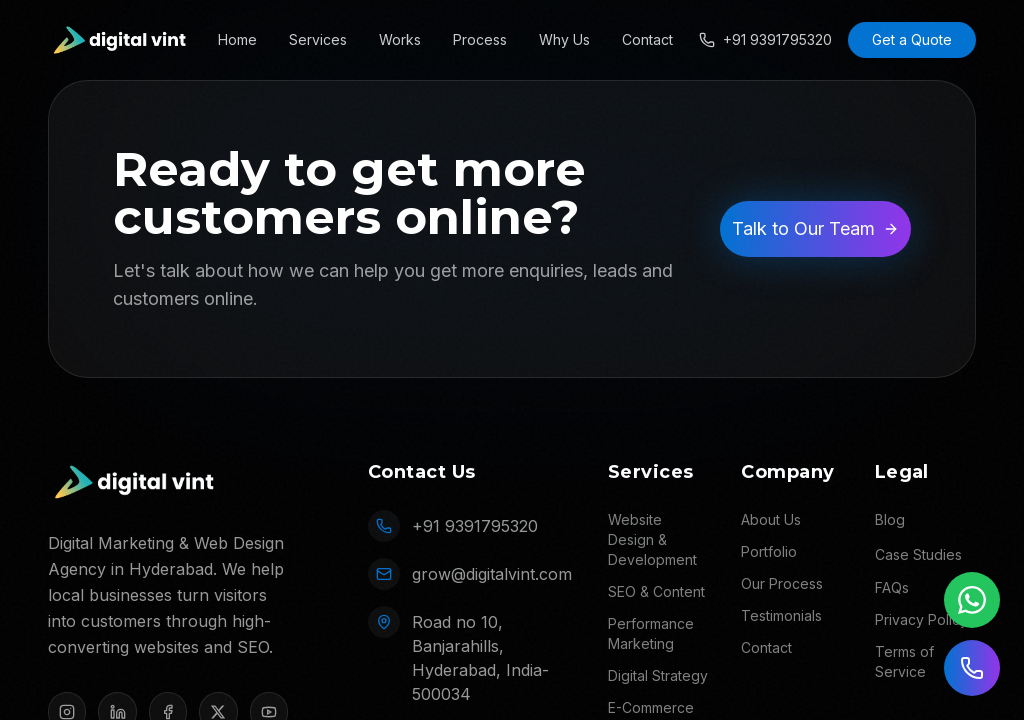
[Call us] (972, 668)
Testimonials (781, 615)
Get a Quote (912, 39)
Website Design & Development (652, 539)
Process (480, 39)
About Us (771, 519)
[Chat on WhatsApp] (972, 600)
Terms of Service (904, 661)
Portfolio (769, 551)
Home (237, 39)
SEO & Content (656, 591)
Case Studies (918, 554)
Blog (890, 519)
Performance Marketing (651, 633)
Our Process (782, 583)
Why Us (564, 39)
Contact (647, 39)
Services (318, 39)
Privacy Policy (921, 619)
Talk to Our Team (815, 228)
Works (400, 39)
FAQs (892, 587)
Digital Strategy (658, 675)
